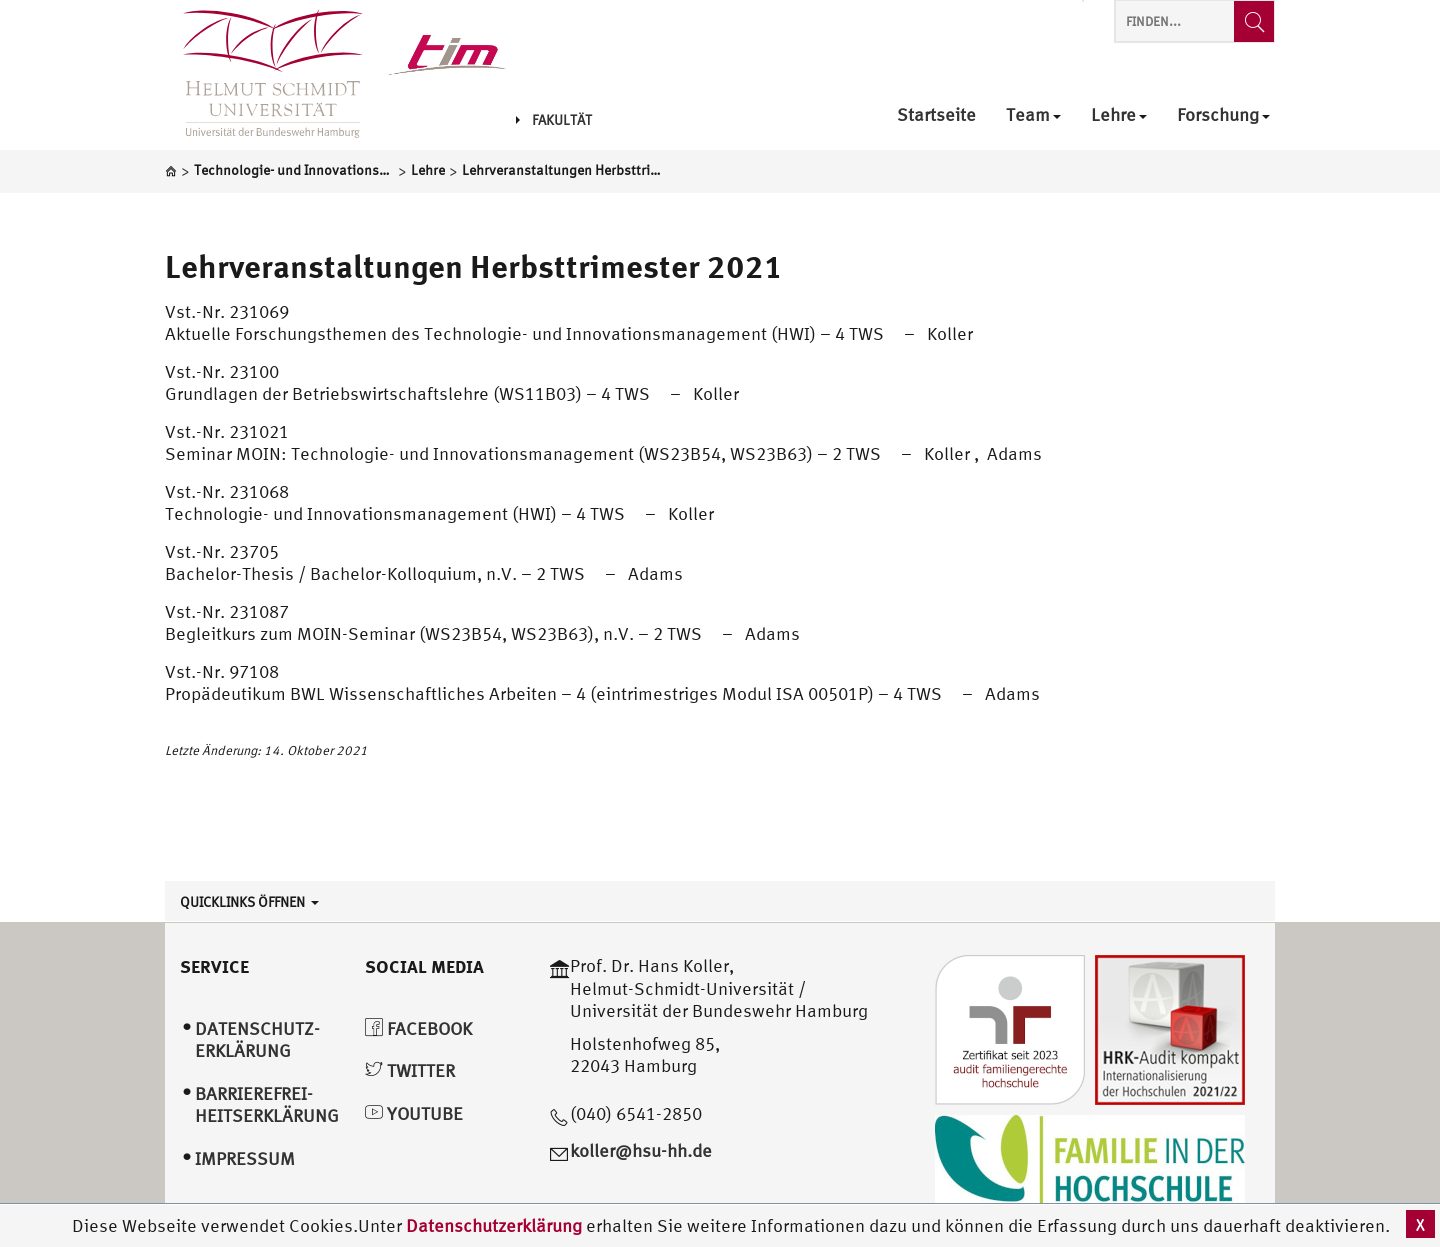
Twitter (410, 1070)
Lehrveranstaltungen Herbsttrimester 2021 (474, 266)
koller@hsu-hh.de (641, 1150)
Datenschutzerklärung (494, 1225)
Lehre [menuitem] (1119, 115)
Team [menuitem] (1033, 115)
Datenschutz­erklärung (257, 1040)
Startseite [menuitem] (936, 115)
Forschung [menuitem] (1223, 115)
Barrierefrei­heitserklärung (267, 1105)
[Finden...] (1254, 21)
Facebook (418, 1028)
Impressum (245, 1158)
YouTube (414, 1113)
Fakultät (554, 120)
